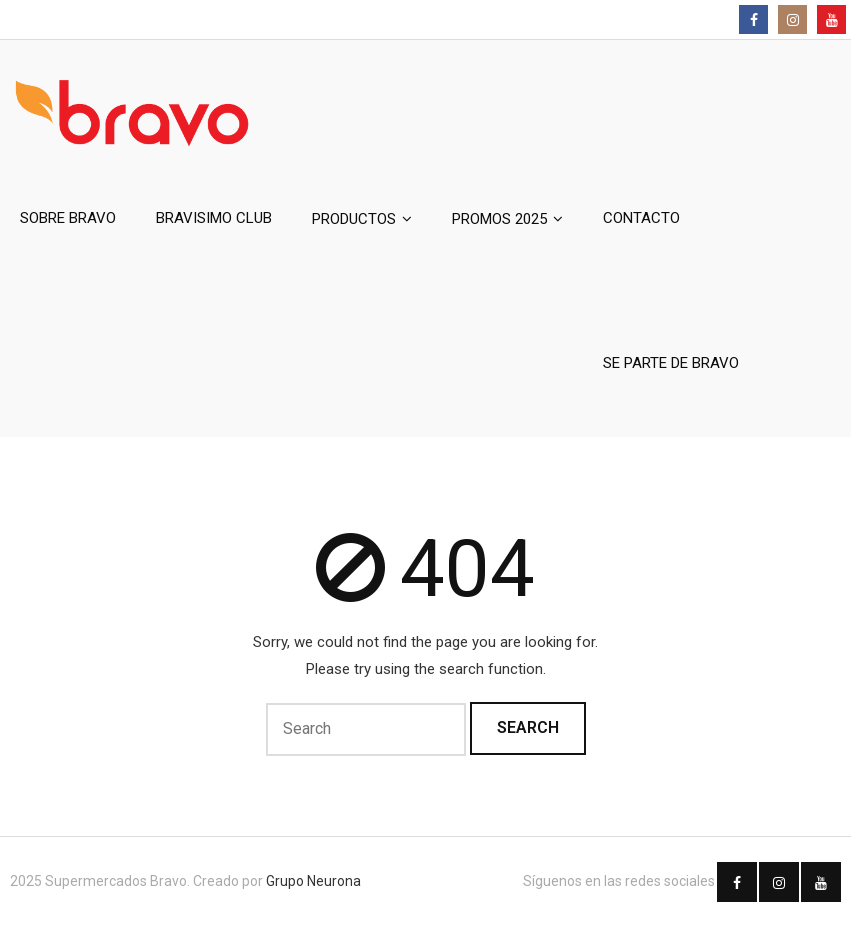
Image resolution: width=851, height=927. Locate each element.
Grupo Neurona (313, 881)
